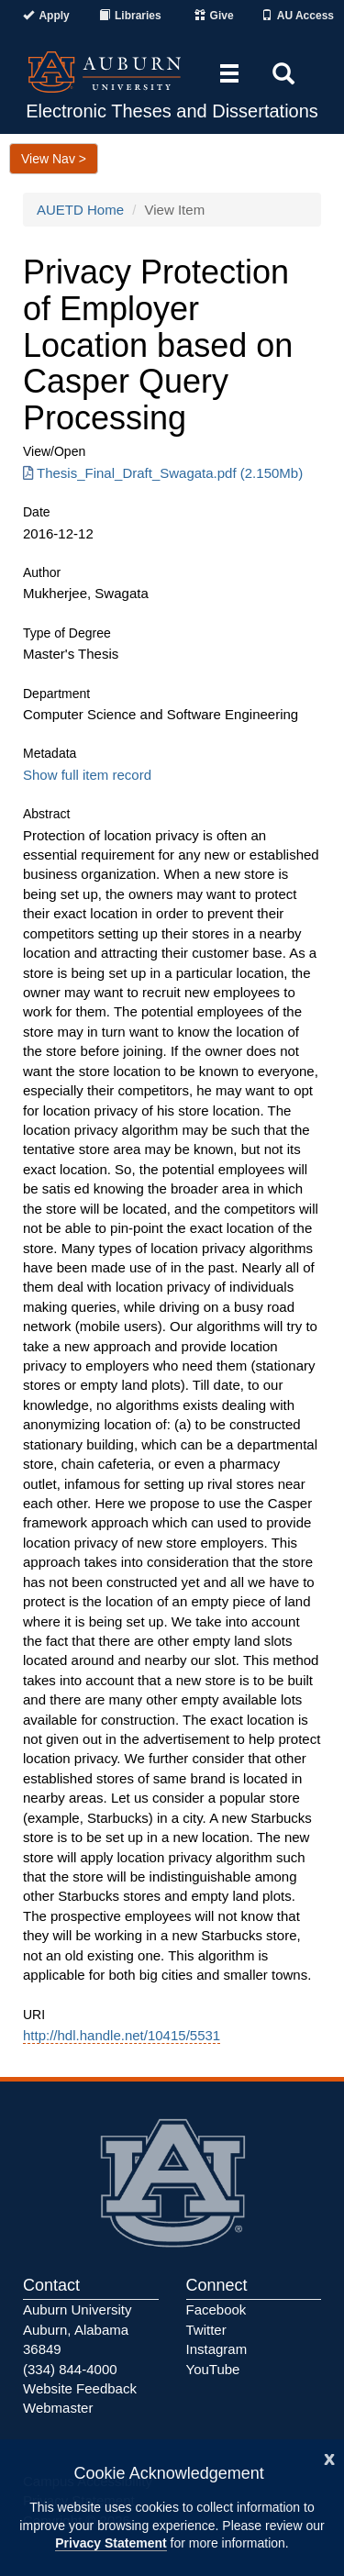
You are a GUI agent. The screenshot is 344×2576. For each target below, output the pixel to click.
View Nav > (53, 158)
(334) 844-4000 (70, 2369)
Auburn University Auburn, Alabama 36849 (77, 2329)
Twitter (206, 2329)
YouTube (213, 2369)
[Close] (329, 2457)
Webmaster (58, 2407)
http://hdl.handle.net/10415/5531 (121, 2035)
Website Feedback (80, 2388)
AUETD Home (80, 209)
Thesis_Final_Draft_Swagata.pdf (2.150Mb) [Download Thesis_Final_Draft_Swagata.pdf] (163, 473)
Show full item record (87, 775)
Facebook (216, 2309)
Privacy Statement (110, 2543)
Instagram (217, 2349)
